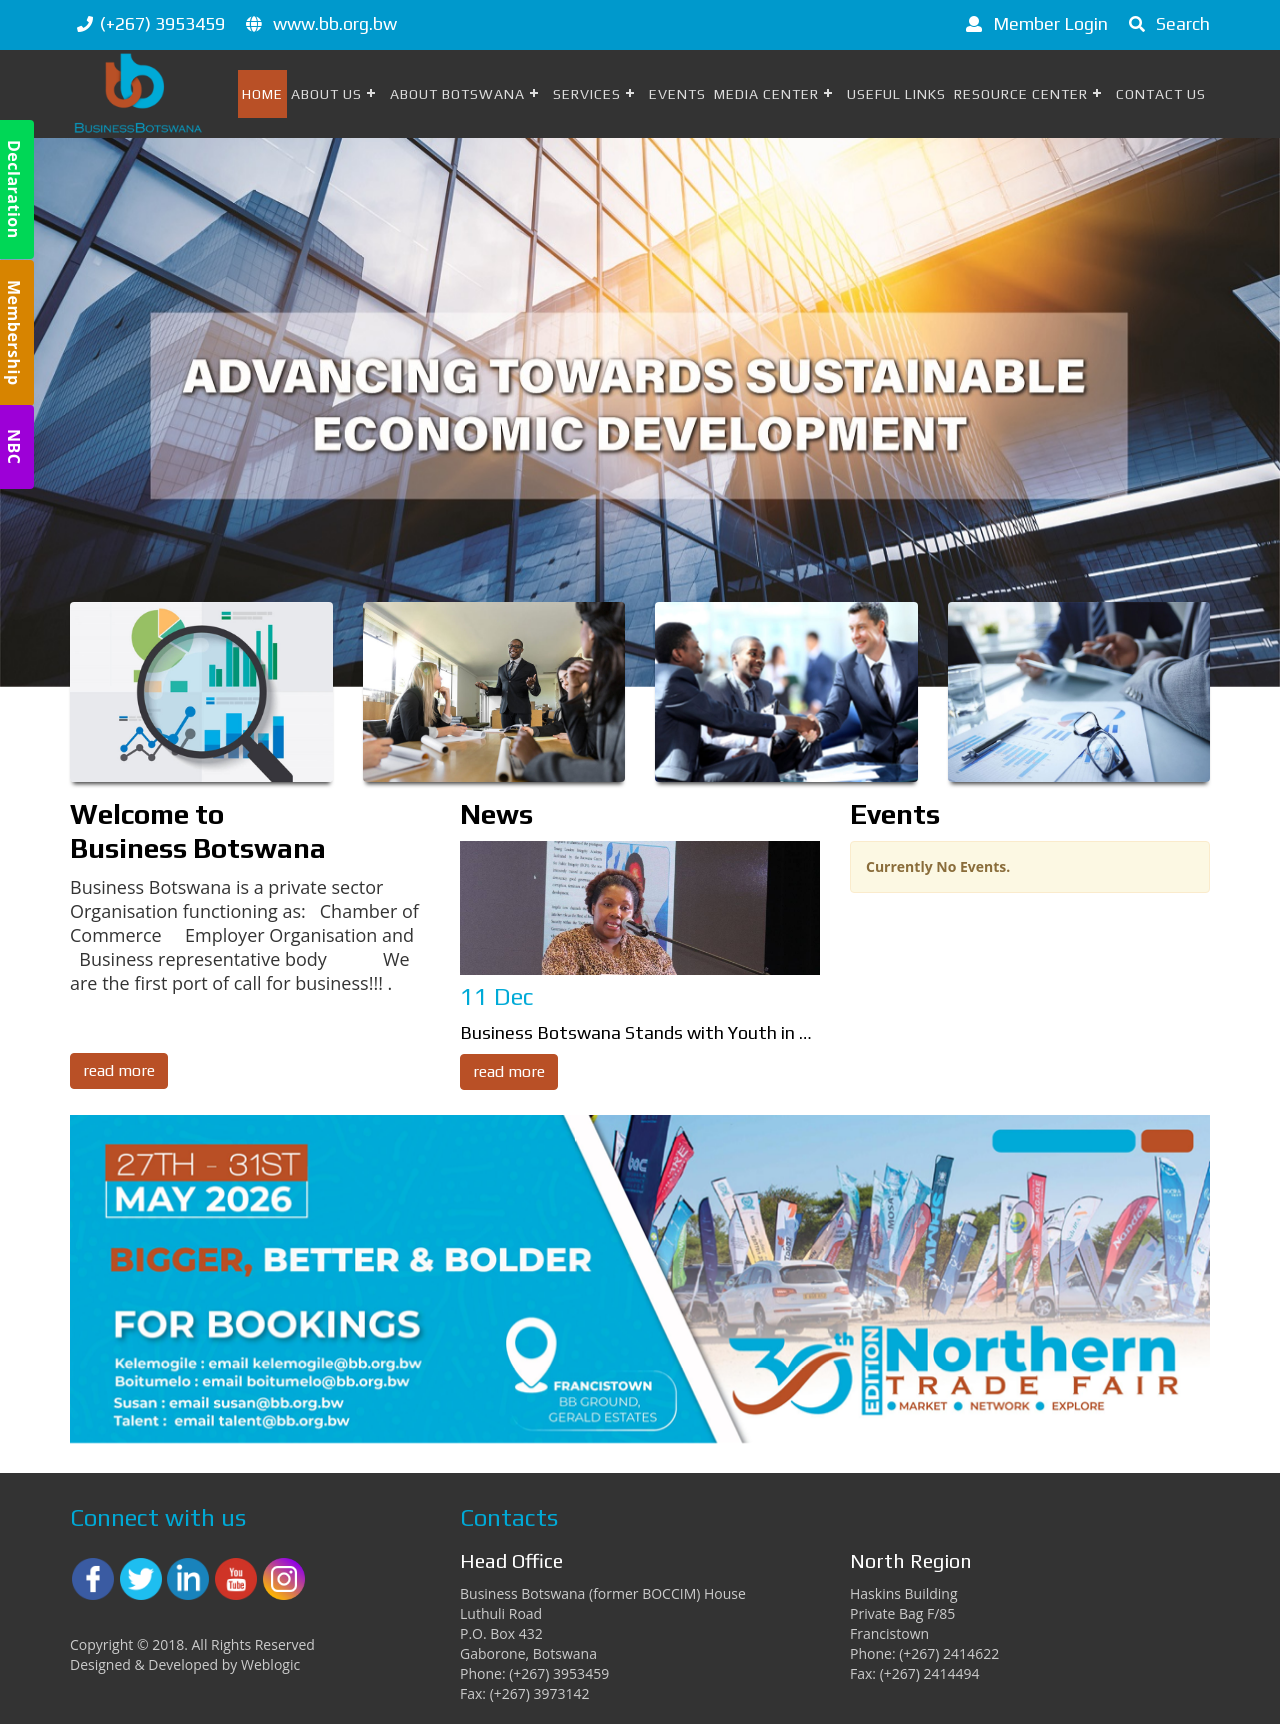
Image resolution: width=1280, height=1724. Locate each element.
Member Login (1033, 23)
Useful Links (896, 94)
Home (262, 94)
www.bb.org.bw (335, 23)
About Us (326, 94)
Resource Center (1021, 94)
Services (587, 94)
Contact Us (1161, 94)
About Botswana (457, 94)
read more (119, 1070)
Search (1166, 23)
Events (677, 94)
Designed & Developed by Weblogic (185, 1664)
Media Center (766, 94)
